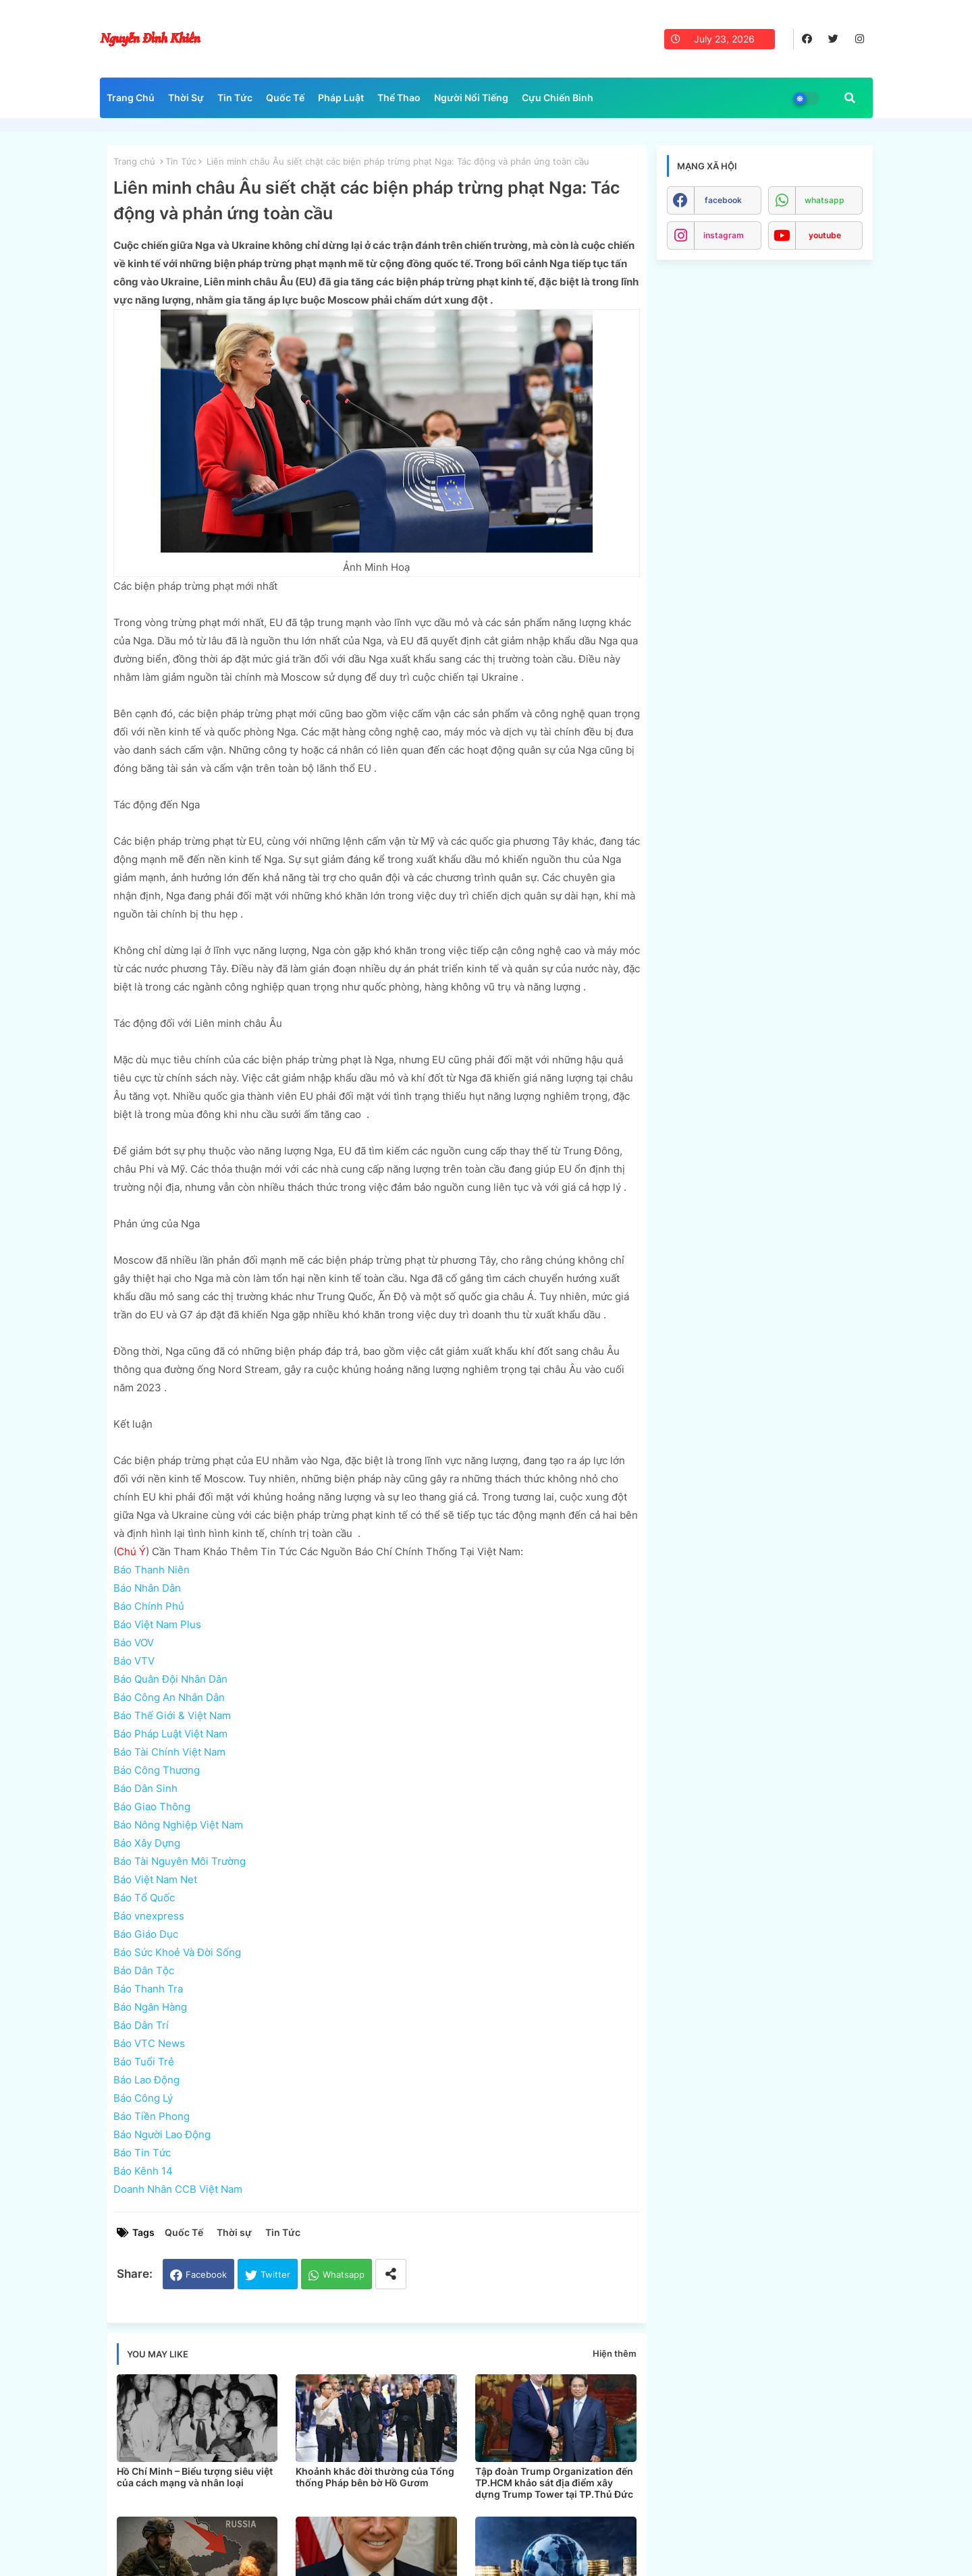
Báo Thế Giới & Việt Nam (172, 1715)
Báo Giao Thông (151, 1806)
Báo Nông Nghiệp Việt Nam (178, 1824)
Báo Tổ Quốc (144, 1897)
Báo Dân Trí (141, 2025)
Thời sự (234, 2232)
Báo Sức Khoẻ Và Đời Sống (177, 1952)
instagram (723, 235)
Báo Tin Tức (142, 2152)
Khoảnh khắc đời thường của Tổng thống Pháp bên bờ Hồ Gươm (375, 2476)
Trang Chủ (131, 97)
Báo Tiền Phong (151, 2116)
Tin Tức (234, 97)
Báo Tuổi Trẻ (143, 2061)
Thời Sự (186, 97)
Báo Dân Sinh (145, 1788)
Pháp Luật (341, 97)
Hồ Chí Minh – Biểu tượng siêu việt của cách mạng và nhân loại (195, 2476)
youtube (825, 235)
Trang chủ (134, 161)
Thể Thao (399, 97)
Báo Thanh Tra (148, 1988)
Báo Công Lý (143, 2098)
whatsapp (824, 200)
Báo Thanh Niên (151, 1569)
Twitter (275, 2274)
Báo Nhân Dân (147, 1587)
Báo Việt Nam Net (155, 1879)
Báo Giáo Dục (145, 1934)
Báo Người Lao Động (162, 2134)
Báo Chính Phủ (148, 1606)
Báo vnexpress (148, 1915)
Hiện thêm (615, 2353)
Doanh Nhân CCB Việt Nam (177, 2189)
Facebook (206, 2274)
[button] (849, 97)
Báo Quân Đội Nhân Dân (170, 1679)
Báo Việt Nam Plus (157, 1624)
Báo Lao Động (146, 2079)
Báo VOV (133, 1642)
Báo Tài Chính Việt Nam (169, 1751)
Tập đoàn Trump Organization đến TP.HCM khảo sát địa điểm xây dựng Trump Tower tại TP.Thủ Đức (554, 2482)
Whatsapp (343, 2274)
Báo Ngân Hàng (150, 2006)
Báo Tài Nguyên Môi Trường (179, 1861)
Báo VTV (134, 1660)
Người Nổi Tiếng (471, 97)
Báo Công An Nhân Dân (169, 1697)
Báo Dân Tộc (143, 1970)
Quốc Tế (285, 97)
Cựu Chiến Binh (557, 97)
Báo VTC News (149, 2043)
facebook (723, 200)
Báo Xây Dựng (146, 1843)
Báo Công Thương (156, 1770)
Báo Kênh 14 (143, 2170)
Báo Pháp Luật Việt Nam (170, 1733)
